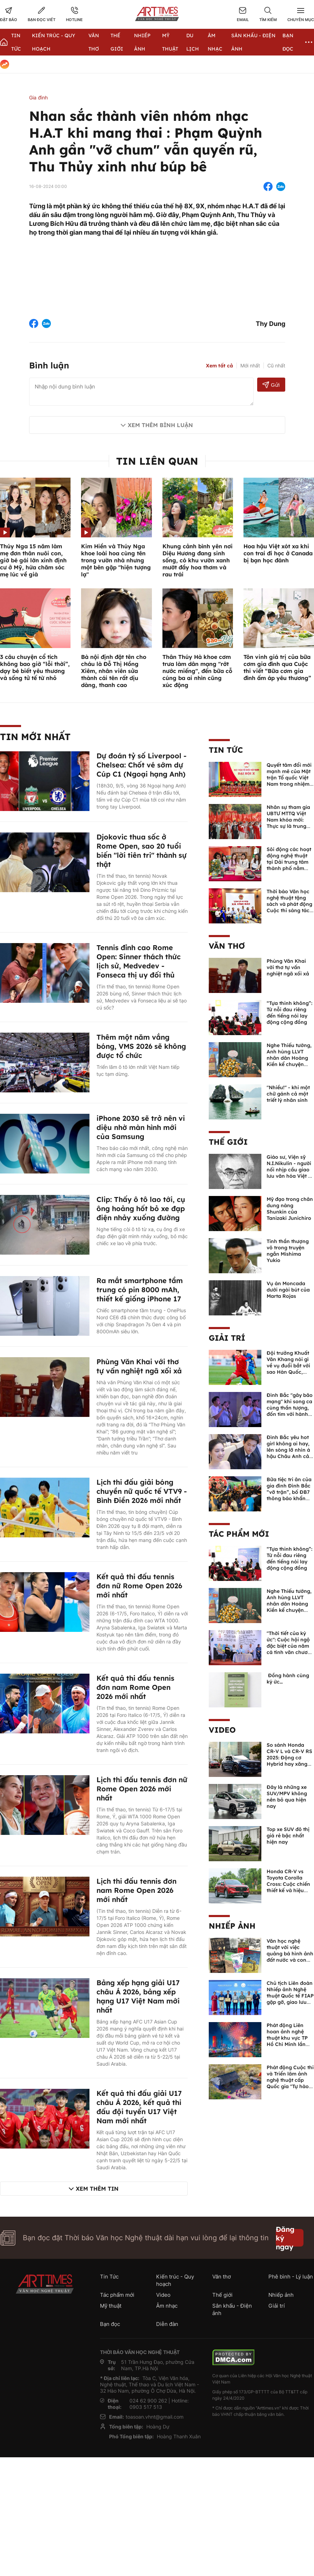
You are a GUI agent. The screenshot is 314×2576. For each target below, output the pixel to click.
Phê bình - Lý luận (290, 2276)
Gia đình (38, 97)
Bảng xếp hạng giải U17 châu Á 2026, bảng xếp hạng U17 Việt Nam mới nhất (138, 1996)
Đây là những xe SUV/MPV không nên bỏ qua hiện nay (287, 1796)
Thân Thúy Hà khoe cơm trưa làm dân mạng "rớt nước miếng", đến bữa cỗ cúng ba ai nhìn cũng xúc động (197, 670)
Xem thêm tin (97, 2188)
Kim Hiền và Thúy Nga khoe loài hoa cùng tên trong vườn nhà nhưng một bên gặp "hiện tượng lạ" (116, 560)
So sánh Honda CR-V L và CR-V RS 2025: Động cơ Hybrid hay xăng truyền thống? (289, 1757)
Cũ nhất (276, 365)
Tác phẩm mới (239, 1534)
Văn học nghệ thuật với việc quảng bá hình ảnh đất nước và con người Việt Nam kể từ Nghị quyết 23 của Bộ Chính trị (290, 1960)
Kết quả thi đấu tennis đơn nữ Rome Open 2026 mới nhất (139, 1585)
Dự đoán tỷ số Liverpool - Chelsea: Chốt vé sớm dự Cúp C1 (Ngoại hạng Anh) (141, 764)
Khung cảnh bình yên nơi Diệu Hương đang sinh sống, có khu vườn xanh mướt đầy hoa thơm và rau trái (197, 560)
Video (222, 1730)
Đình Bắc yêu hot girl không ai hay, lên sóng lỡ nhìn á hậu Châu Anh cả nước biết (288, 1450)
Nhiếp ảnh (232, 1926)
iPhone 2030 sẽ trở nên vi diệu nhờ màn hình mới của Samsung (140, 1127)
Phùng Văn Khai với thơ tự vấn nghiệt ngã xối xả (139, 1366)
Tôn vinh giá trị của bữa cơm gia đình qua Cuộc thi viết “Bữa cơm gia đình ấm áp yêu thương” (277, 667)
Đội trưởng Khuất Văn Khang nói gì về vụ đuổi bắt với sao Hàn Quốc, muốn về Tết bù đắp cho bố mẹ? (288, 1369)
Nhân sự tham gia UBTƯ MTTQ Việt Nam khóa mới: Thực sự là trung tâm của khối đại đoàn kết (288, 823)
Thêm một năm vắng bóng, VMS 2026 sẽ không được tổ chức (141, 1046)
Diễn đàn (167, 2324)
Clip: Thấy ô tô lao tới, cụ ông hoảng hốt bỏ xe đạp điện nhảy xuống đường (140, 1208)
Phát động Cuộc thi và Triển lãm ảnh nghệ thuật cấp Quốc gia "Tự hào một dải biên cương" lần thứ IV (290, 2083)
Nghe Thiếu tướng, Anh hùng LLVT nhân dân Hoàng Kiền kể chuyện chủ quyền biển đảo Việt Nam (289, 1061)
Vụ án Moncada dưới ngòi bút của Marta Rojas (288, 1289)
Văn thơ (227, 946)
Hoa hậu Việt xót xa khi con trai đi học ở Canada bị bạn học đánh (278, 553)
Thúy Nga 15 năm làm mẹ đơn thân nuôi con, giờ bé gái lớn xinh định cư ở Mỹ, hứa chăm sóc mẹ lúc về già (33, 560)
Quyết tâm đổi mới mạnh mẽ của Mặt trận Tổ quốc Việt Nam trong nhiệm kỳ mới (289, 777)
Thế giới (228, 1142)
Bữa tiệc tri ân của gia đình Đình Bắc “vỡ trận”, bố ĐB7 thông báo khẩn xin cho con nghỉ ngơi (289, 1495)
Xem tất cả (219, 365)
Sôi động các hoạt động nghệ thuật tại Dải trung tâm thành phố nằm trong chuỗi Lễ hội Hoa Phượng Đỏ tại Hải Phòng (290, 868)
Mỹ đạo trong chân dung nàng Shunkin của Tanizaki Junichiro (290, 1208)
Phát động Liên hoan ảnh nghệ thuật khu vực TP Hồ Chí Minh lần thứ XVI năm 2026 (289, 2038)
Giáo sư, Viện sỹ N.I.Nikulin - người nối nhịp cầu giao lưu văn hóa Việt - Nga (289, 1169)
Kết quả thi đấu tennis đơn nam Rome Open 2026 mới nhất (135, 1687)
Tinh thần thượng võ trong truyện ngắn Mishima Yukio (288, 1250)
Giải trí (227, 1338)
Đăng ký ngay (285, 2238)
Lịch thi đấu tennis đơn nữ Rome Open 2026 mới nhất (141, 1788)
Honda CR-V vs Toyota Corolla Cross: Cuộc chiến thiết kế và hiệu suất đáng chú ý (288, 1884)
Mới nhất (250, 365)
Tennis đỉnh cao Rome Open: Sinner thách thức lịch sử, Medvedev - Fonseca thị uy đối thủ (138, 961)
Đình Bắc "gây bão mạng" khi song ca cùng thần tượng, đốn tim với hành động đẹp (290, 1408)
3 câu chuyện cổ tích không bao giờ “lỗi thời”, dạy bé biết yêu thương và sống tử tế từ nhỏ (35, 667)
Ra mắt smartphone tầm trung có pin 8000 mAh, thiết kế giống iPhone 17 (139, 1289)
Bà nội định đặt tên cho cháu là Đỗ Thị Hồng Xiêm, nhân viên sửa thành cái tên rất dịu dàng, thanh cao (113, 670)
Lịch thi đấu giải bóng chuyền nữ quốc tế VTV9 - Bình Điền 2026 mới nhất (141, 1491)
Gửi (271, 384)
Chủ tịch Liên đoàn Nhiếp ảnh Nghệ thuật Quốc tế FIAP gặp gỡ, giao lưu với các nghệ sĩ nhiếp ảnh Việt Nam (290, 2002)
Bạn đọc (110, 2324)
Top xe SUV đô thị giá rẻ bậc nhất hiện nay (288, 1835)
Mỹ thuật (110, 2305)
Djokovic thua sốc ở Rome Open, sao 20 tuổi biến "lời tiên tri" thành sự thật (141, 850)
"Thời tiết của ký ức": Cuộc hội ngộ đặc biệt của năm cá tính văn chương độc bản (290, 1646)
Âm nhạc (167, 2305)
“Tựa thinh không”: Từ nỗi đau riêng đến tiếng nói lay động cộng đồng (289, 1012)
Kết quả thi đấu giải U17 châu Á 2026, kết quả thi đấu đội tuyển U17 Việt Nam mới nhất (139, 2107)
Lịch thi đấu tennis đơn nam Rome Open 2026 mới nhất (136, 1890)
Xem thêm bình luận (160, 425)
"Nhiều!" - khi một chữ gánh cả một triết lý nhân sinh (288, 1093)
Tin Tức (226, 750)
